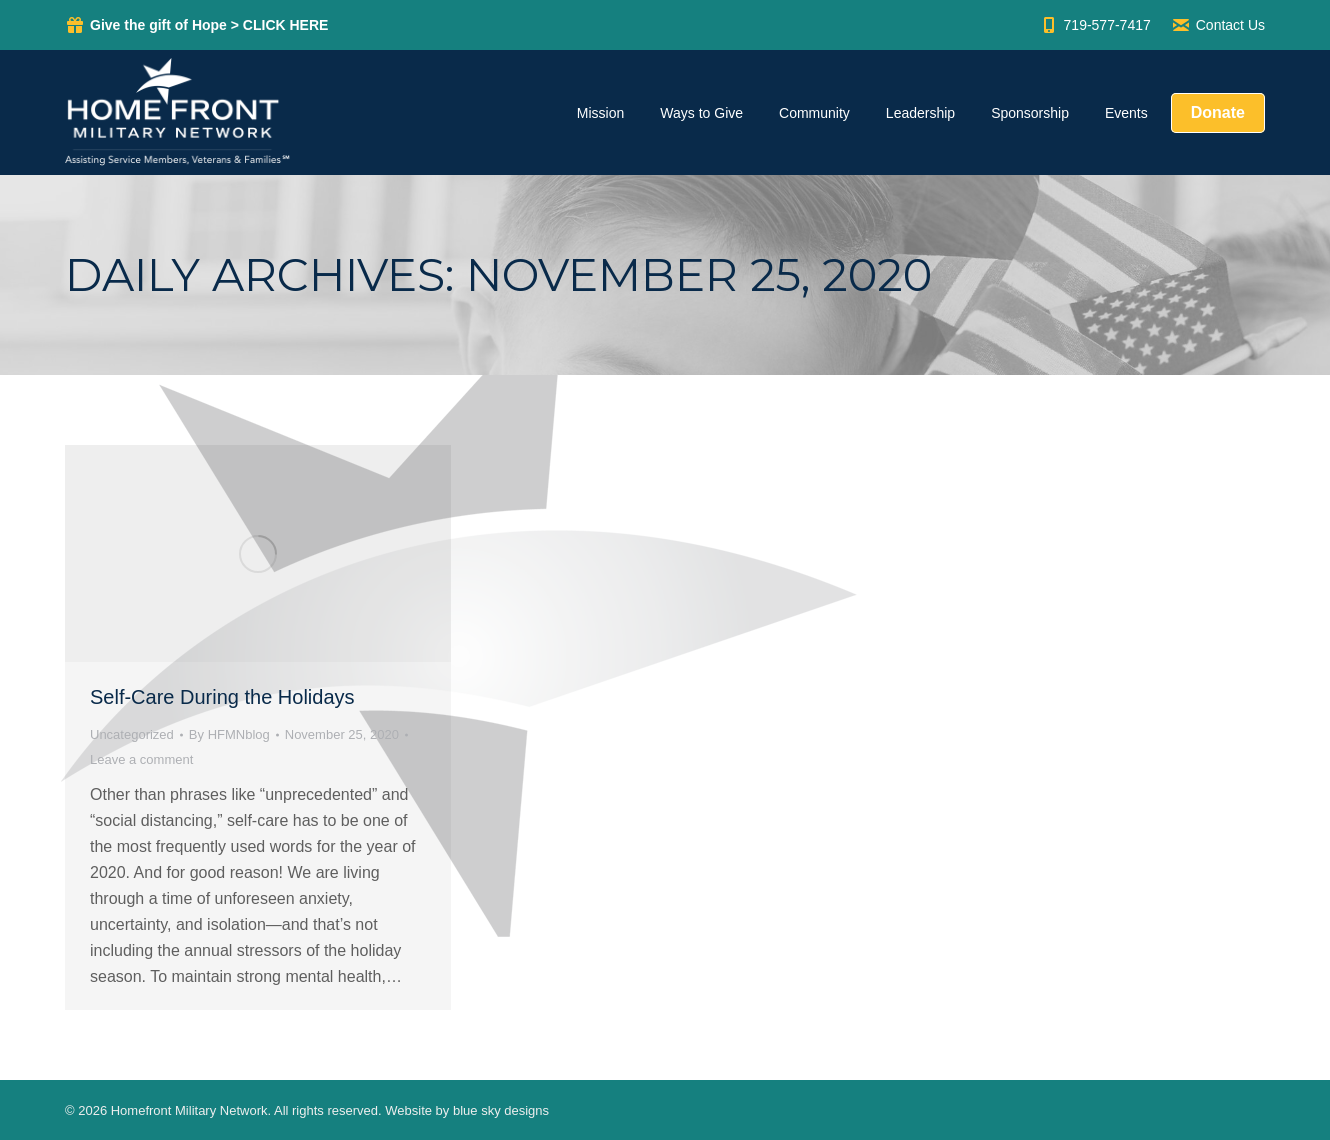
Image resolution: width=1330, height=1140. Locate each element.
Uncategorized (132, 734)
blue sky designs (501, 1110)
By (229, 734)
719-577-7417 (1095, 25)
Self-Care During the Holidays (222, 697)
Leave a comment (141, 759)
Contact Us (1218, 25)
